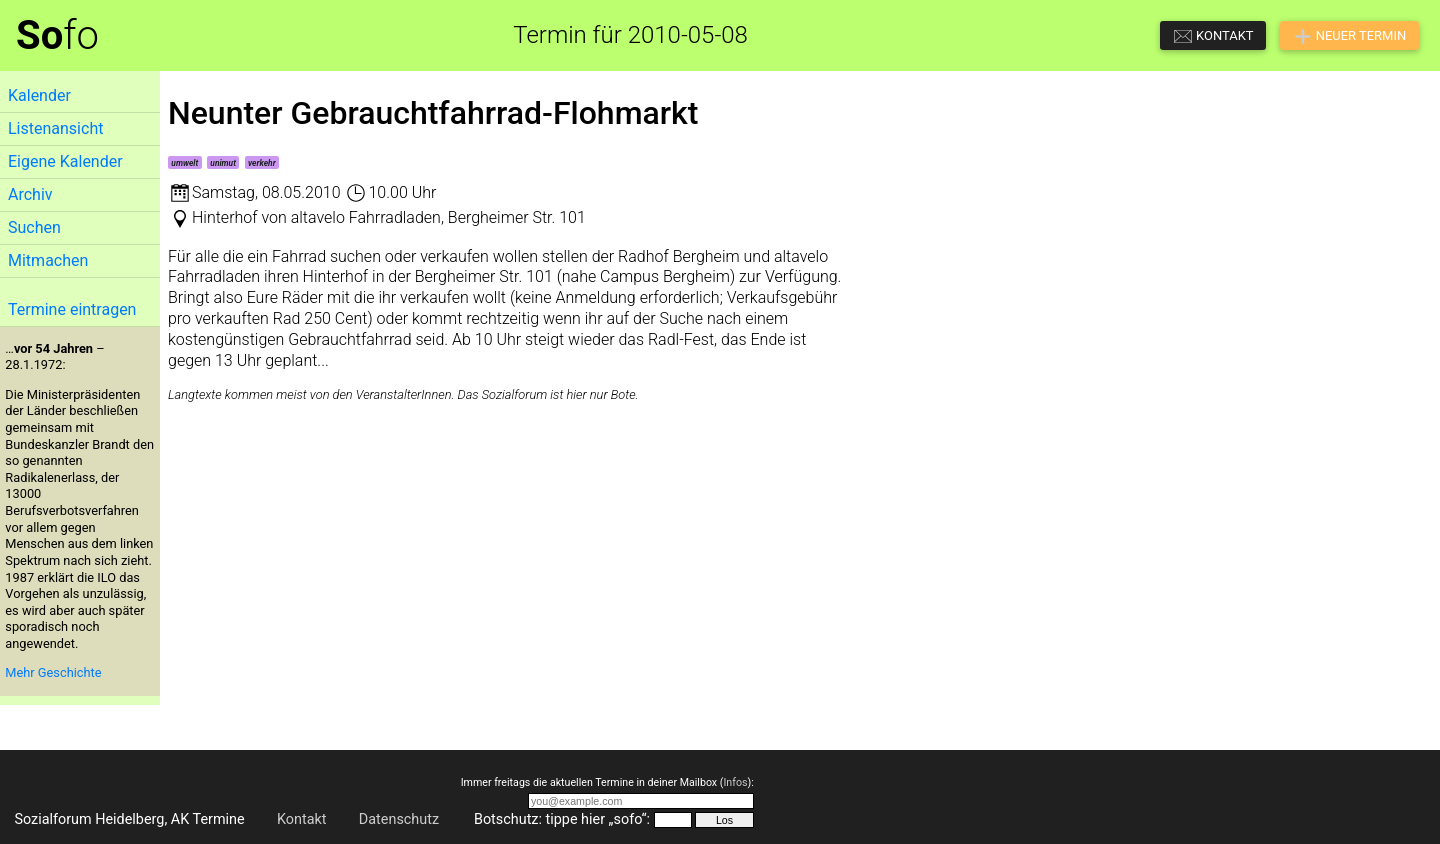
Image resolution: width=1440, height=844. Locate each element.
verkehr (262, 163)
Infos (735, 782)
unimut (223, 163)
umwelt (184, 163)
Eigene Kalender (65, 161)
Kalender (39, 95)
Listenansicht (55, 128)
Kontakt (302, 819)
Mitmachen (48, 260)
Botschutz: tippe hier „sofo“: (562, 819)
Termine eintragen (72, 309)
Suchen (34, 227)
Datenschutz (399, 819)
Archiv (30, 194)
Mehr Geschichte (53, 672)
